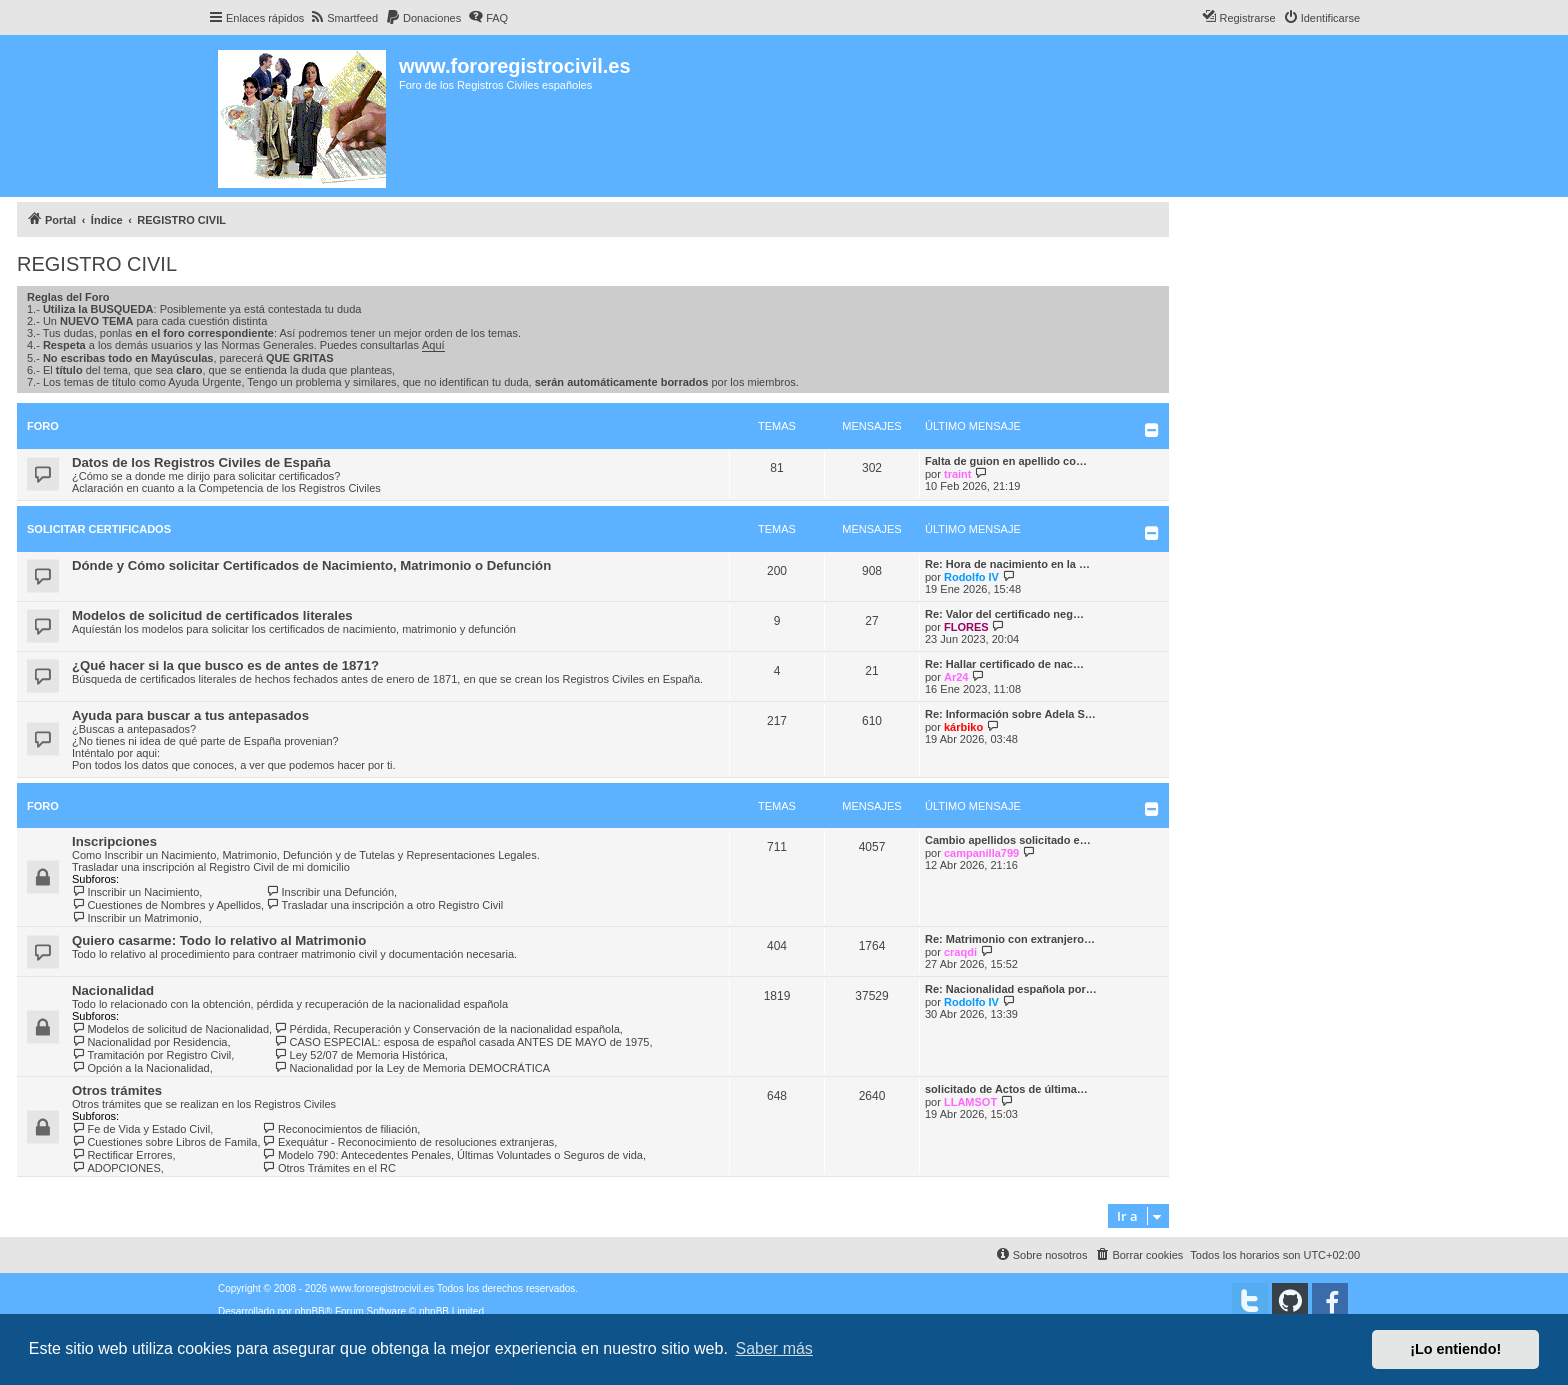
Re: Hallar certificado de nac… (1004, 664)
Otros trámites (117, 1090)
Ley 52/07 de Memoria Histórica (359, 1055)
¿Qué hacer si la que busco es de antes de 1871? (225, 665)
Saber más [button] (774, 1348)
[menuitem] (343, 18)
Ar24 (956, 677)
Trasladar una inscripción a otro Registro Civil (384, 905)
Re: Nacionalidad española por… (1011, 989)
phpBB (310, 1311)
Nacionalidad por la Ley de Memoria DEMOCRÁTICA (412, 1068)
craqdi (960, 952)
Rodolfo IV (971, 577)
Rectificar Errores (122, 1155)
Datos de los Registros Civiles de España (201, 462)
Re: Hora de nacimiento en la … (1007, 564)
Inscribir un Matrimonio (135, 918)
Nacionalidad (113, 990)
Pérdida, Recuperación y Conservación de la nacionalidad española (447, 1029)
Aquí (433, 345)
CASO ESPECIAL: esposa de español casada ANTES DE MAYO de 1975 (461, 1042)
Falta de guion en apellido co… (1006, 461)
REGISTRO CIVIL (97, 264)
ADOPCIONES (116, 1168)
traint (958, 474)
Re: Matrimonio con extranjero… (1010, 939)
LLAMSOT (970, 1102)
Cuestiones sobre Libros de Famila (164, 1142)
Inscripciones (114, 841)
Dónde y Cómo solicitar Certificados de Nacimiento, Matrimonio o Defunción (311, 565)
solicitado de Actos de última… (1006, 1089)
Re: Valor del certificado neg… (1004, 614)
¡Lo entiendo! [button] (1455, 1349)
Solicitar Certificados (99, 529)
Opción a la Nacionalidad (141, 1068)
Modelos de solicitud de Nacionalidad (170, 1029)
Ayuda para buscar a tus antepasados (190, 715)
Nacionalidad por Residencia (149, 1042)
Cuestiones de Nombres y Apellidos (166, 905)
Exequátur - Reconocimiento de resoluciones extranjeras (408, 1142)
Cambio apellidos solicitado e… (1008, 840)
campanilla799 (981, 853)
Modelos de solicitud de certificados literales (212, 615)
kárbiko (963, 727)
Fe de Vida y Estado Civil (141, 1129)
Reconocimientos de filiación (339, 1129)
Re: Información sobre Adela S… (1010, 714)
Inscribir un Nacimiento (135, 892)
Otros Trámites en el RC (328, 1168)
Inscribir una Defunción (330, 892)
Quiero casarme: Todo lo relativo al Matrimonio (219, 940)
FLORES (966, 627)
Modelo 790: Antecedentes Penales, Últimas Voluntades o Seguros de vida (452, 1155)
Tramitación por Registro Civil (151, 1055)
